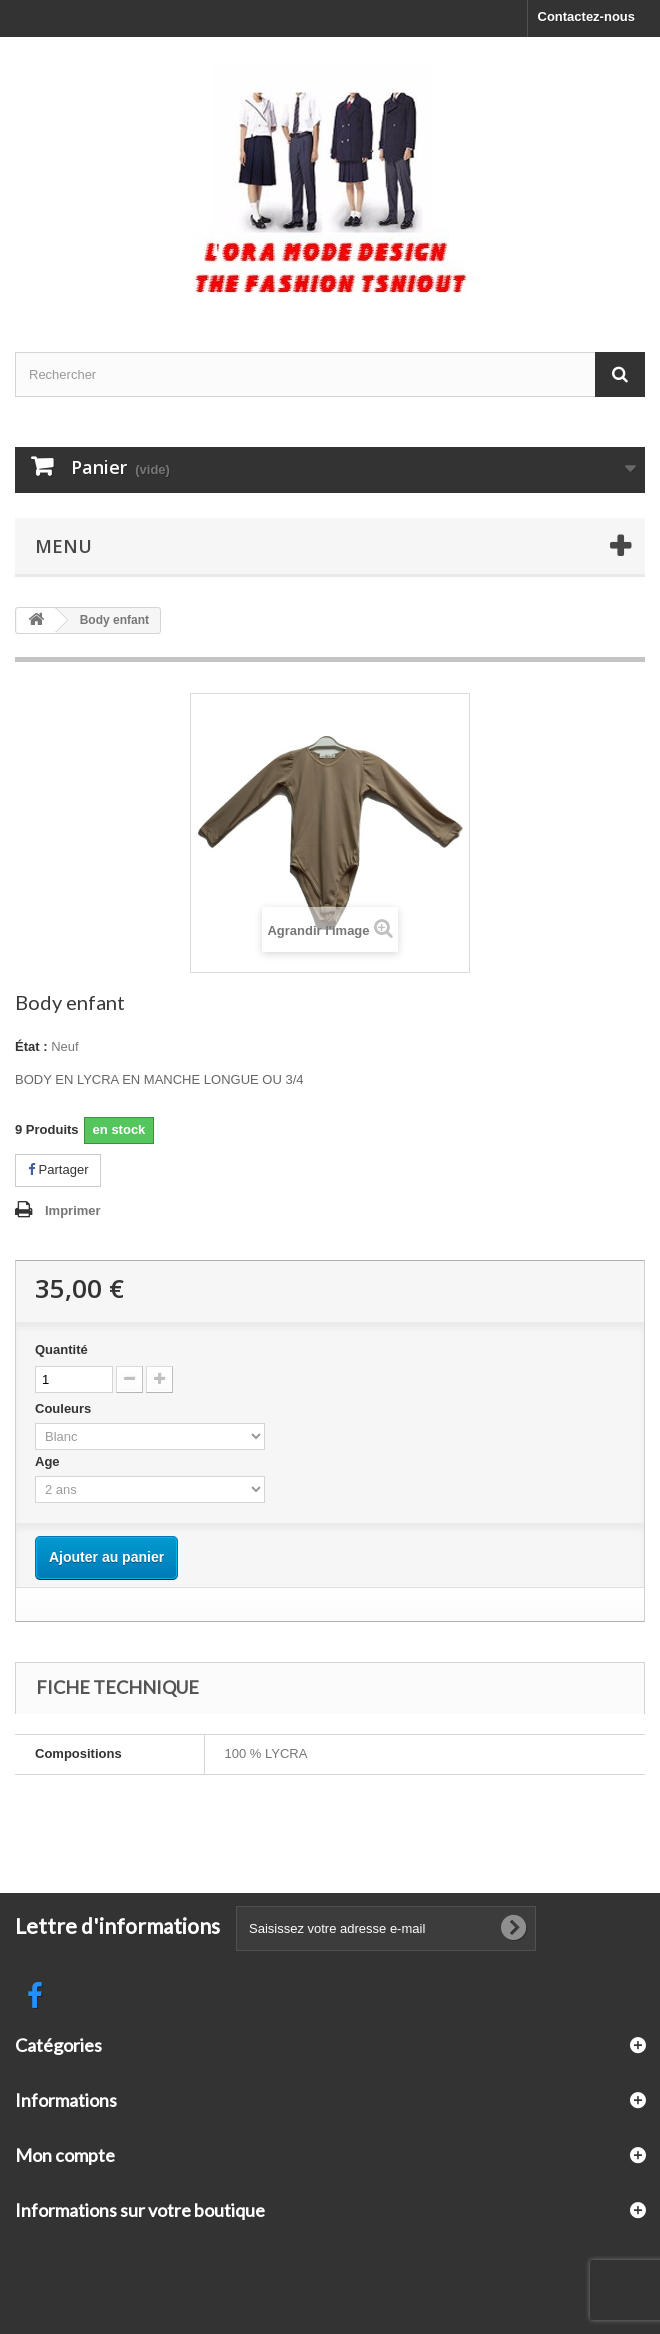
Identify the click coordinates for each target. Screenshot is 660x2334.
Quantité (61, 1349)
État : (31, 1046)
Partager (58, 1169)
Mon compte (65, 2155)
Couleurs (65, 1408)
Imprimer (73, 1210)
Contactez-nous (587, 16)
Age (49, 1461)
